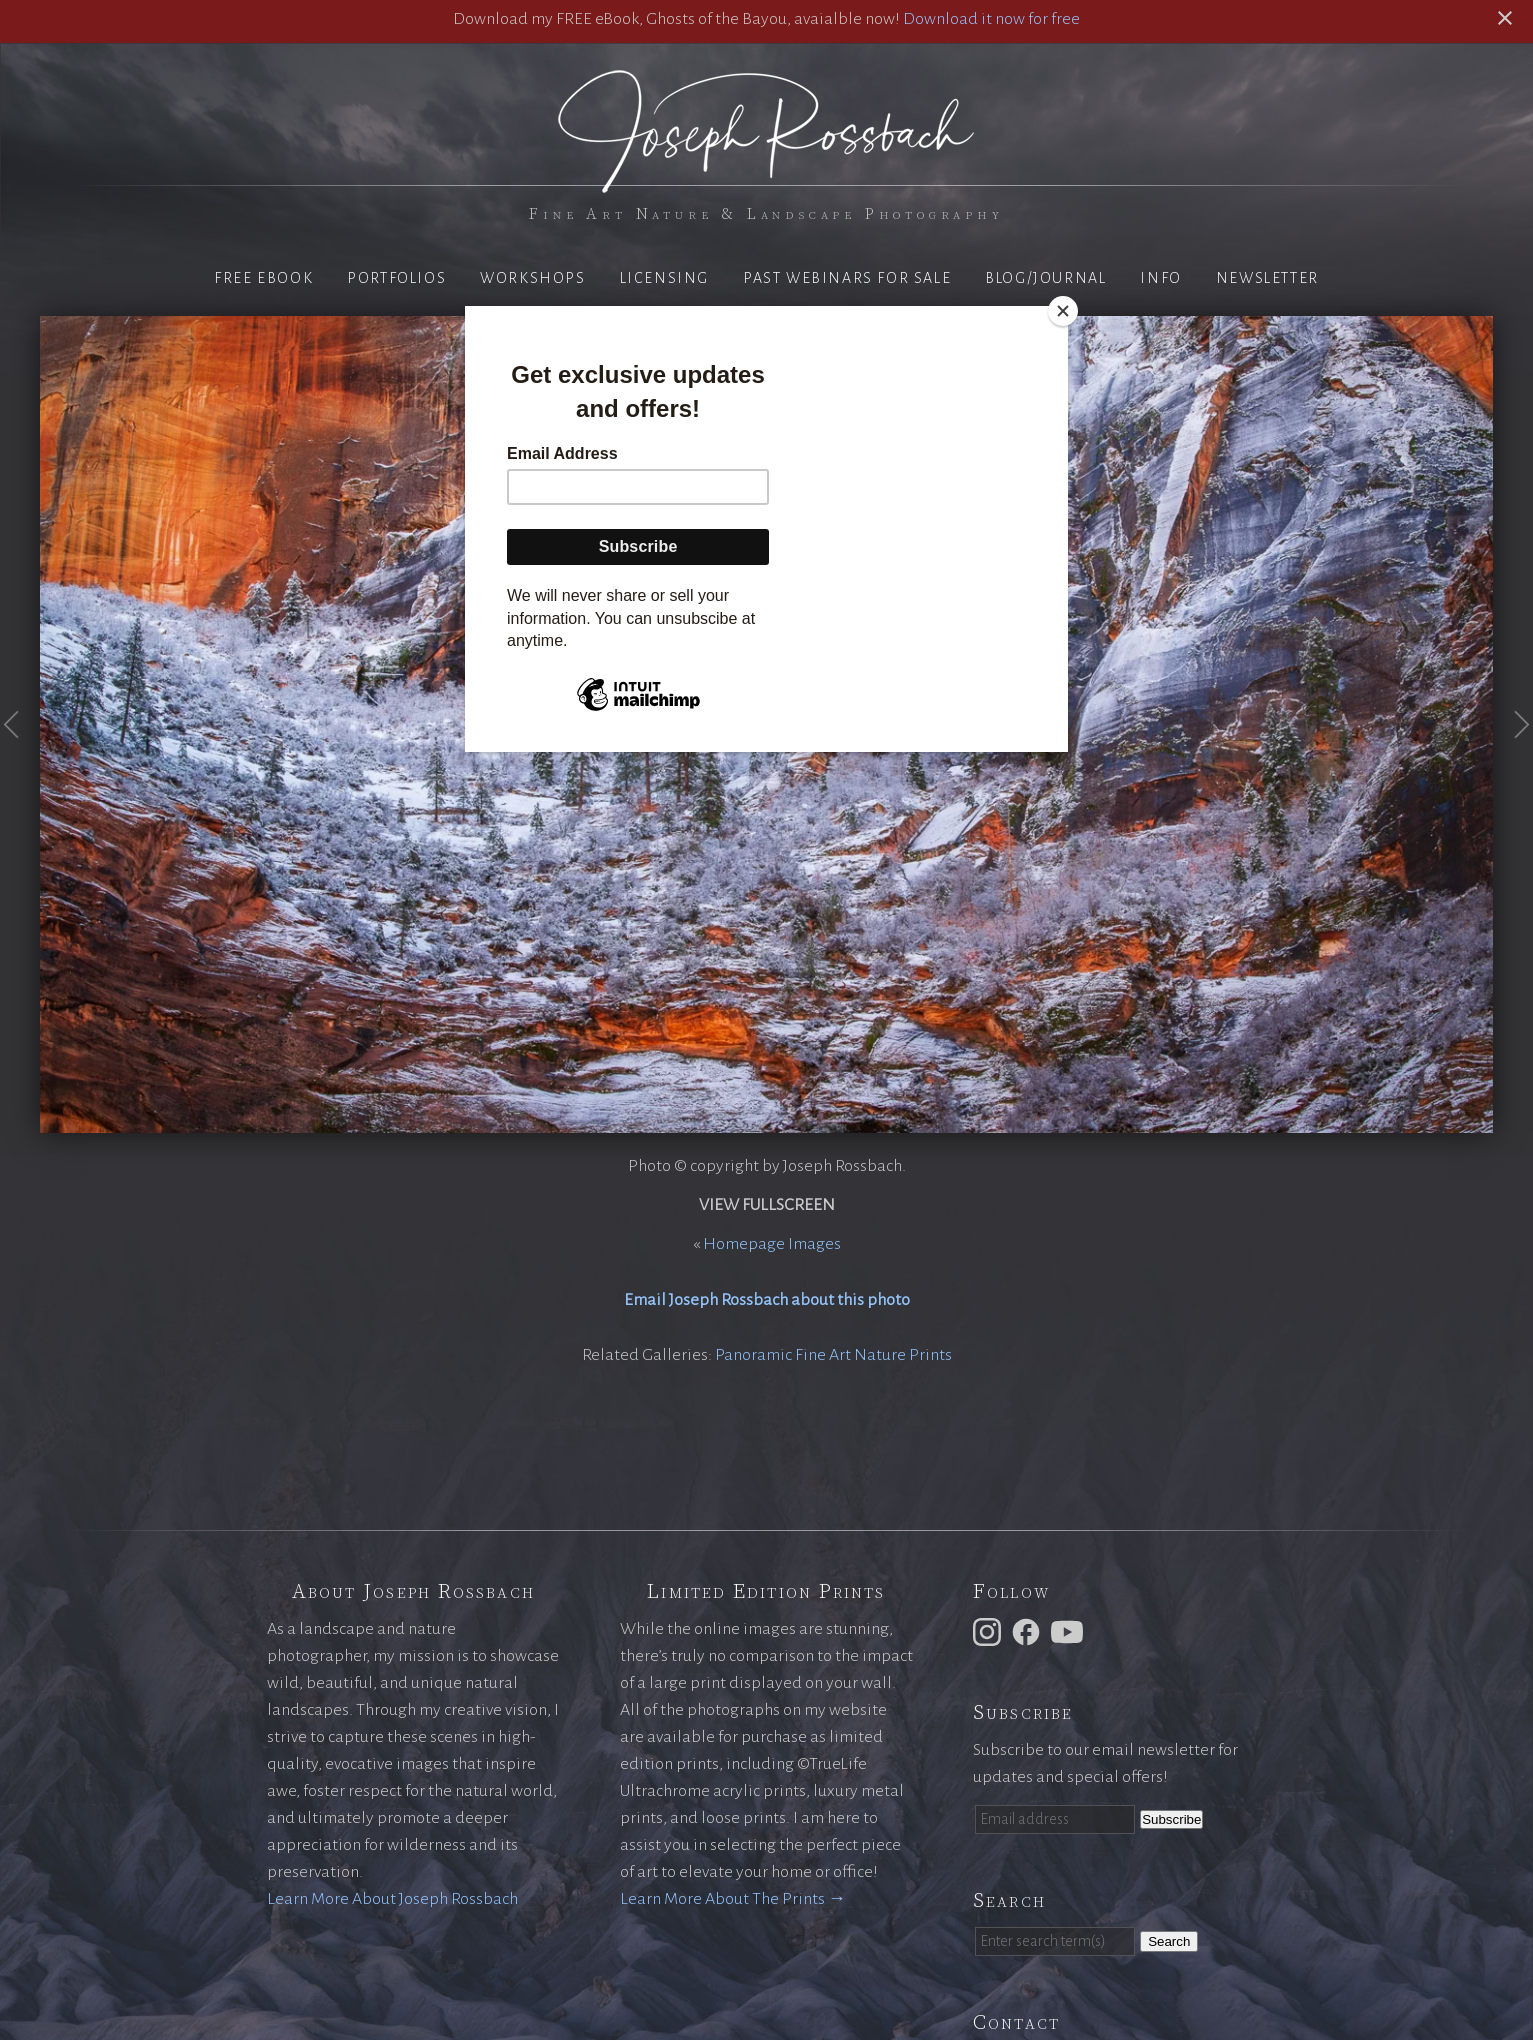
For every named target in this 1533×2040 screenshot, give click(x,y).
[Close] (1063, 311)
